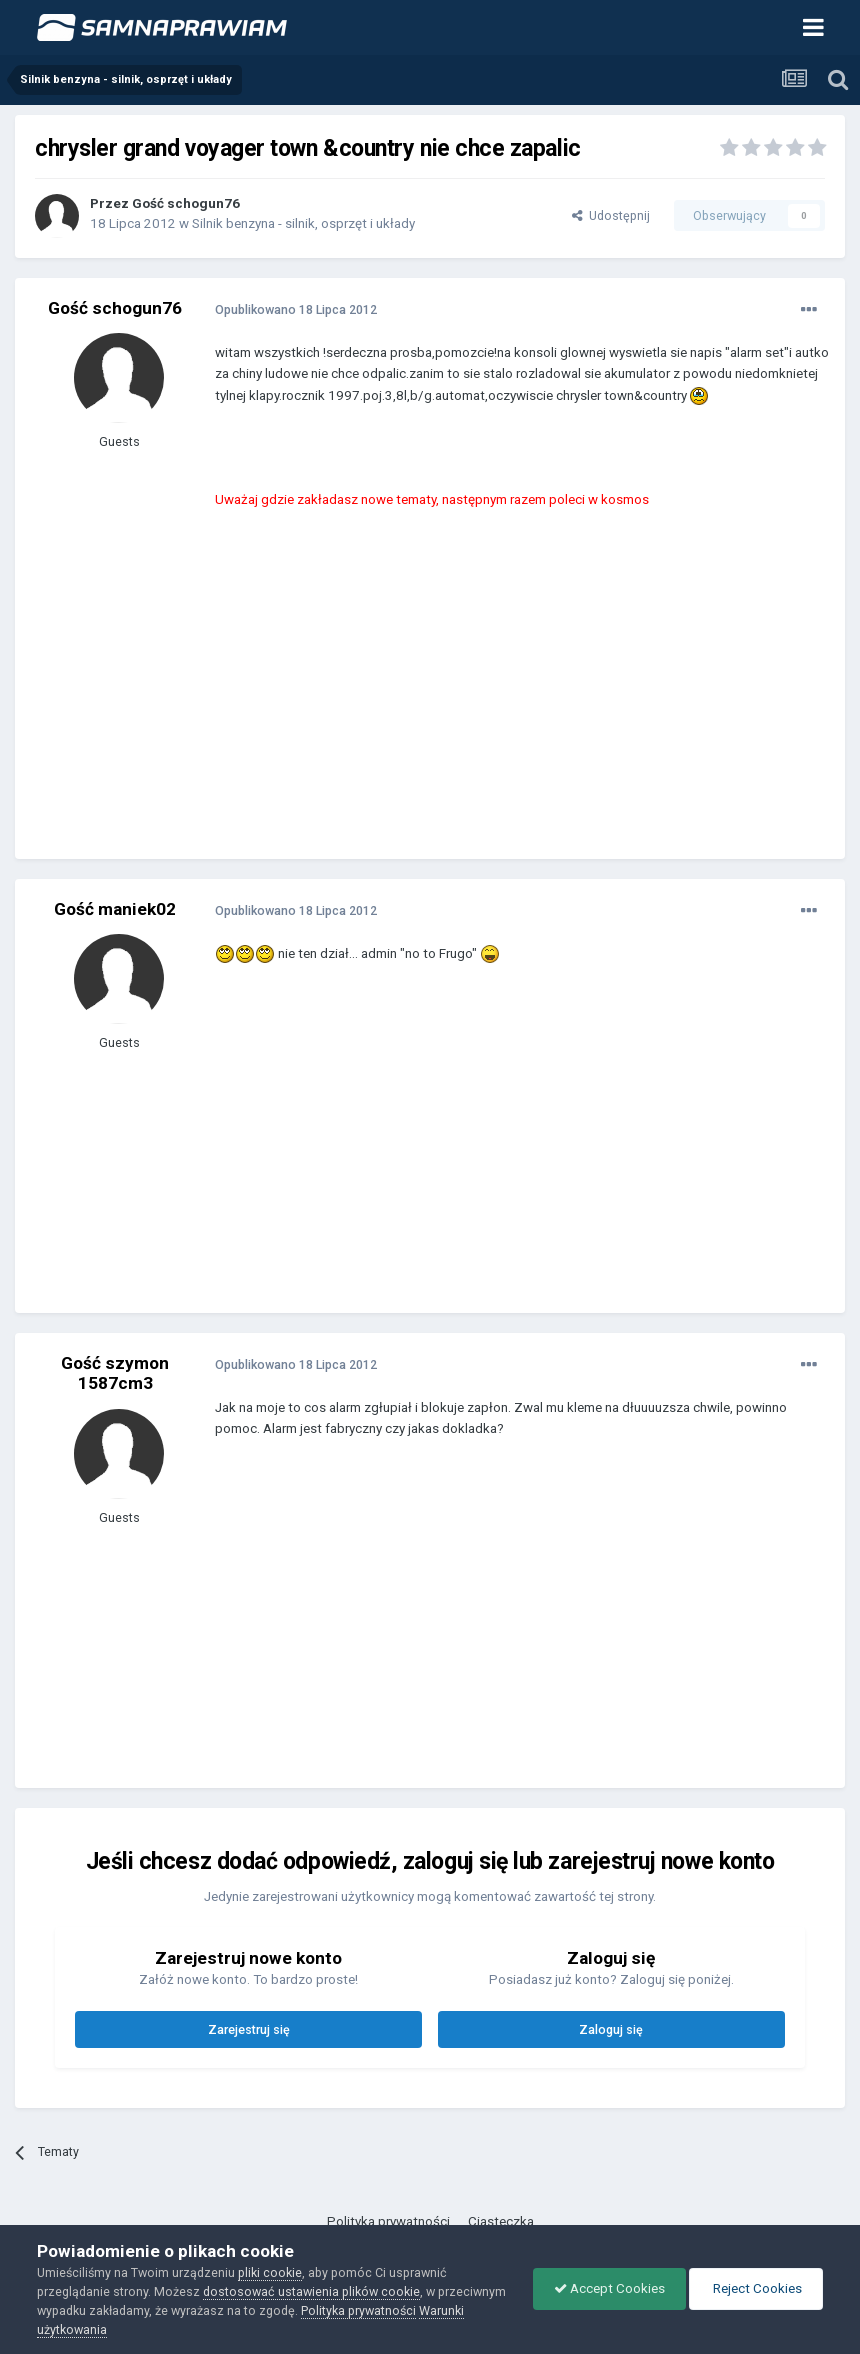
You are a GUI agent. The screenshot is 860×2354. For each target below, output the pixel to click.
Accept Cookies (609, 2288)
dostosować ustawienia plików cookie (311, 2291)
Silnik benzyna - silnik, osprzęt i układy (303, 223)
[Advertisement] (449, 699)
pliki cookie (270, 2272)
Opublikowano (296, 309)
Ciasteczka (501, 2221)
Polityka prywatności (388, 2221)
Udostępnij (611, 215)
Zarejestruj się (249, 2029)
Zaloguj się (611, 2029)
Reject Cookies (756, 2288)
